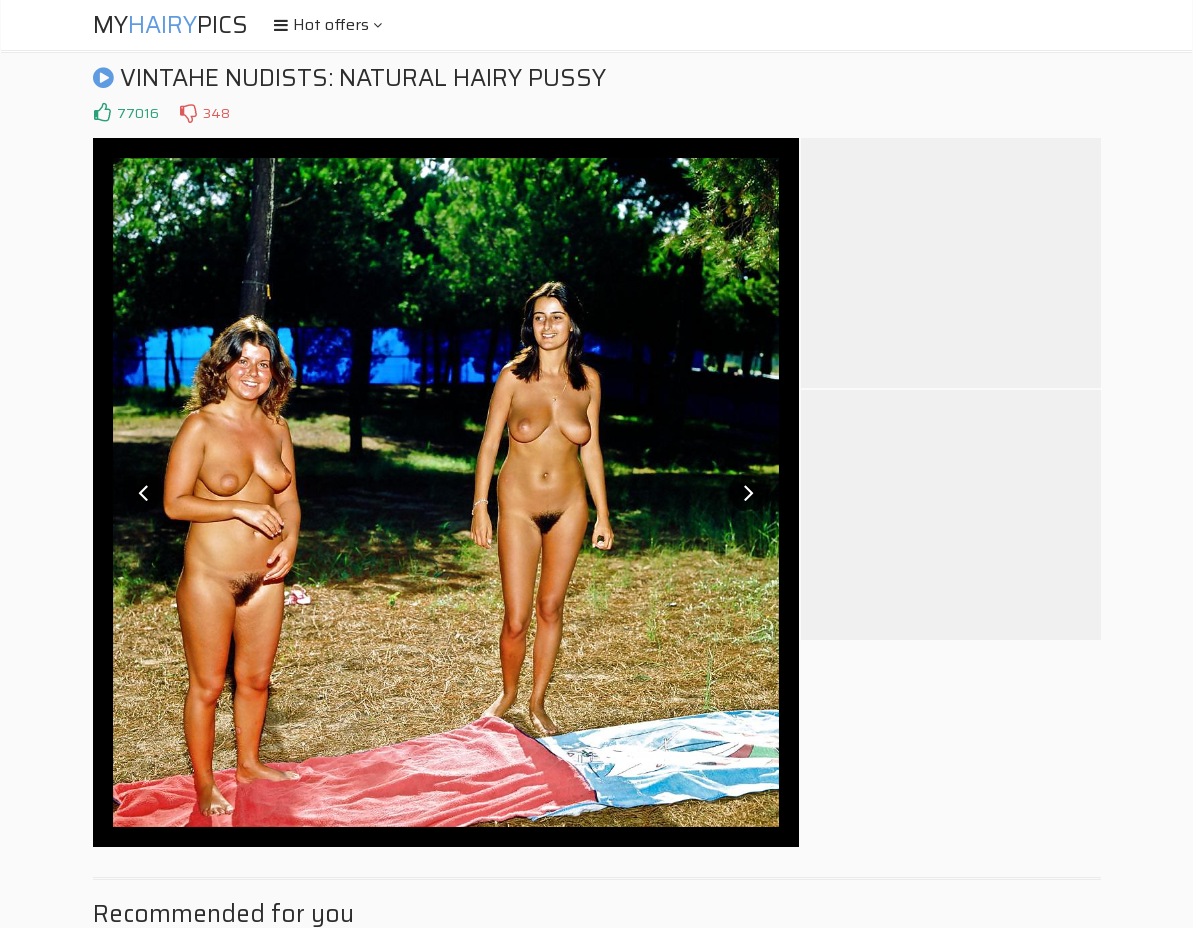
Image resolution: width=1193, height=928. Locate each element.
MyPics (170, 25)
